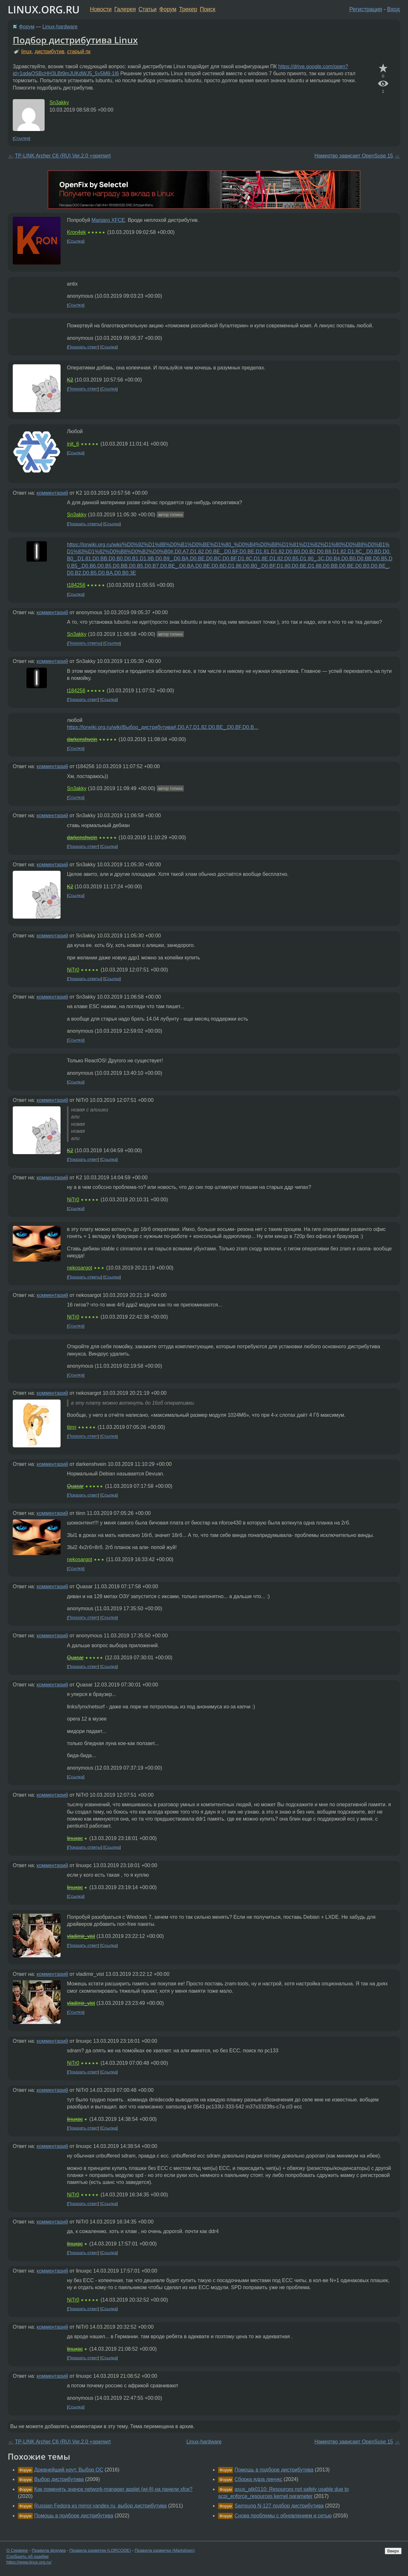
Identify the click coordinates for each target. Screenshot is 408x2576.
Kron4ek (76, 232)
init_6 (73, 444)
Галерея (125, 9)
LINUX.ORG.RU (44, 9)
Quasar (75, 1486)
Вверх (393, 2551)
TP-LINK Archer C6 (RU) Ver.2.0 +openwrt (63, 155)
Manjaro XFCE (108, 220)
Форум (167, 9)
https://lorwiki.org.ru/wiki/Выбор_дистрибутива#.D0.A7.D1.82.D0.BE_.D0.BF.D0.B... (162, 727)
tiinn (71, 1427)
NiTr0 (73, 969)
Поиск (207, 9)
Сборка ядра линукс (258, 2479)
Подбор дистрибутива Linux (75, 40)
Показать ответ (83, 347)
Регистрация (365, 9)
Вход (393, 9)
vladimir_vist (81, 1936)
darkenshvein (82, 739)
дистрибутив (49, 51)
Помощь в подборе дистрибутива (73, 2515)
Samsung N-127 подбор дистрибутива (279, 2505)
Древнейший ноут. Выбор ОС (68, 2469)
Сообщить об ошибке (27, 2556)
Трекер (188, 9)
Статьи (147, 9)
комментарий (52, 493)
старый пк (79, 51)
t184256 (76, 585)
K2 (70, 379)
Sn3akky (59, 102)
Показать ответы (84, 523)
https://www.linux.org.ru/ (28, 2562)
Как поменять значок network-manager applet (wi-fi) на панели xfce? (113, 2489)
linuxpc (75, 1838)
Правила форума (49, 2550)
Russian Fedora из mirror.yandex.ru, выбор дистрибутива (100, 2505)
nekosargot (79, 1267)
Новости (101, 9)
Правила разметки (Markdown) (164, 2550)
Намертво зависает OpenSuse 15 (354, 155)
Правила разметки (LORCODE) (100, 2550)
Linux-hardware (59, 26)
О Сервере (17, 2550)
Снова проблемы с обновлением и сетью (283, 2515)
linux (26, 51)
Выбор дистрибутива (59, 2479)
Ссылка (21, 138)
